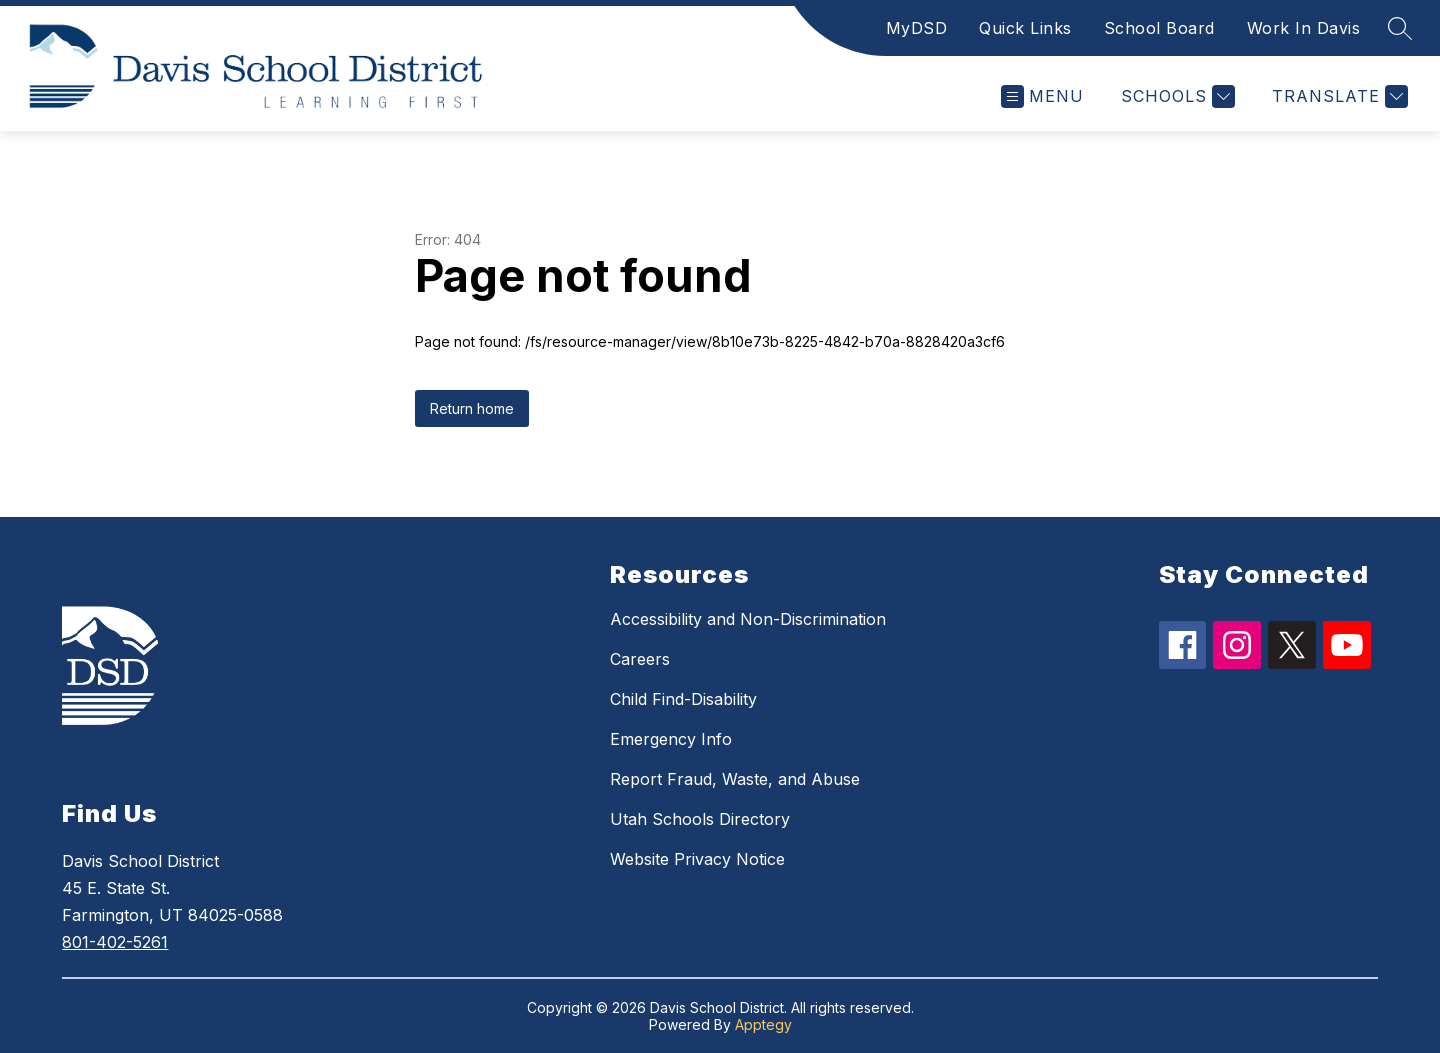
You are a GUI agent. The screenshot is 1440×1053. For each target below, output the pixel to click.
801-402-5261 (115, 942)
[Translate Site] (1337, 96)
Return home (472, 408)
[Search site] (1400, 28)
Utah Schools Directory (700, 819)
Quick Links (1025, 28)
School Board (1159, 28)
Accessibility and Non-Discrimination (748, 619)
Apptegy (763, 1024)
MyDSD (917, 28)
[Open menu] (1042, 96)
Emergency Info (671, 739)
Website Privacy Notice (697, 859)
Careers (640, 659)
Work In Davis (1304, 28)
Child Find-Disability (683, 699)
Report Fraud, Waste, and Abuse (735, 779)
